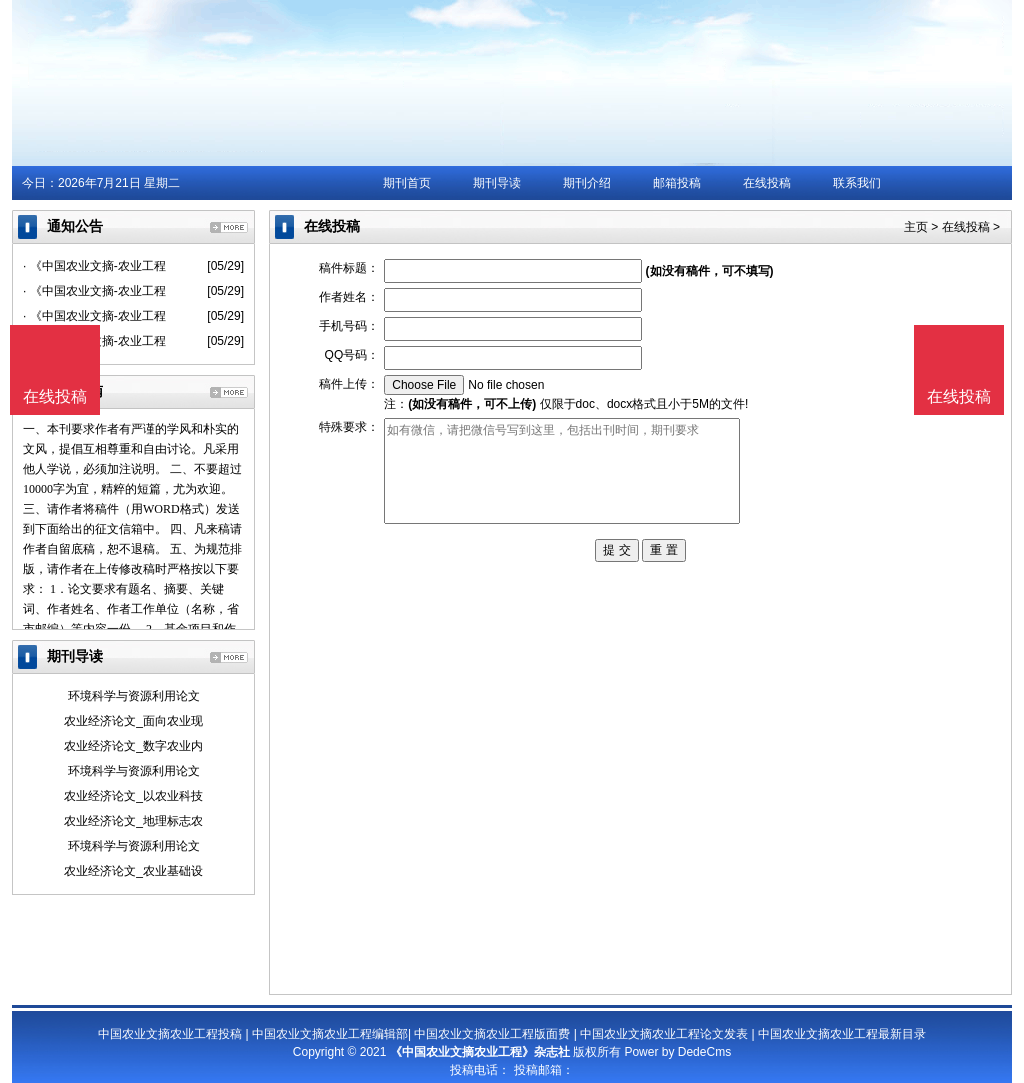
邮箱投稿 (677, 183)
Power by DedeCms (677, 1052)
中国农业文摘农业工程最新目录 (842, 1034)
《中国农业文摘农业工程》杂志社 (480, 1052)
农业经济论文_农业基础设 (133, 871)
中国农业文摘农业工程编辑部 (330, 1034)
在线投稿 (767, 183)
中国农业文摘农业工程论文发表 (664, 1034)
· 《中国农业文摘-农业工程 (94, 266)
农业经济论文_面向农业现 (133, 721)
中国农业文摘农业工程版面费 (492, 1034)
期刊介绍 (587, 183)
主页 (916, 227)
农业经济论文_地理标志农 (133, 821)
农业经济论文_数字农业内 (133, 746)
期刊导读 (497, 183)
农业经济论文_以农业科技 (133, 796)
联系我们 (857, 183)
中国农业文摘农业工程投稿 (170, 1034)
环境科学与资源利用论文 (134, 696)
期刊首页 (407, 183)
